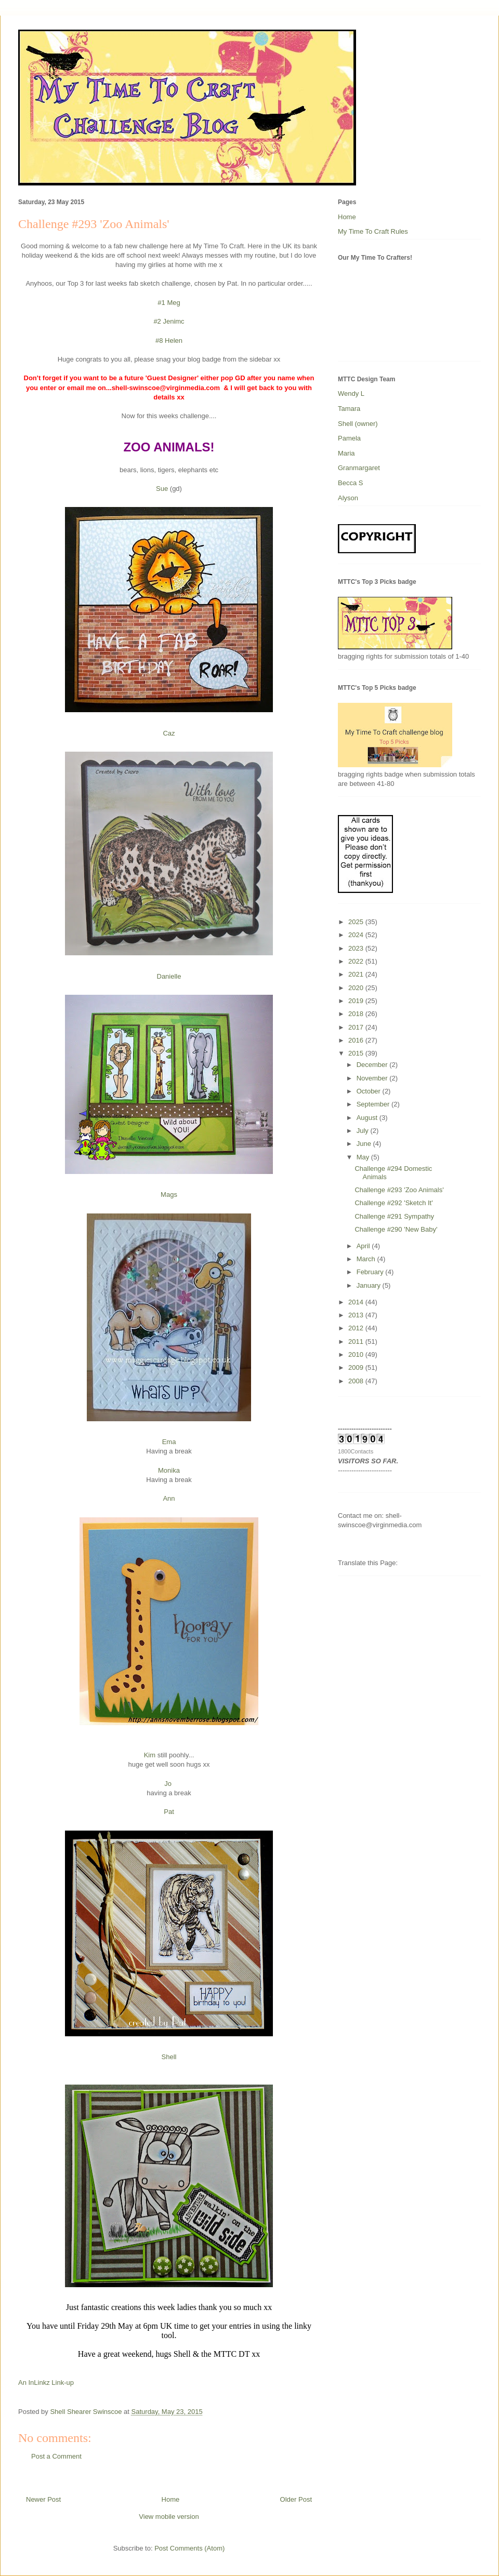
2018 (356, 1014)
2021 (356, 974)
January (370, 1285)
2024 (356, 935)
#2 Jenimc (168, 321)
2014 (356, 1302)
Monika (169, 1470)
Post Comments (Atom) (189, 2548)
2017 (356, 1027)
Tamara (349, 408)
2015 (356, 1053)
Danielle (169, 976)
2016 (356, 1040)
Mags (169, 1194)
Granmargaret (359, 468)
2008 (356, 1381)
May (364, 1157)
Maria (346, 453)
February (371, 1272)
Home (171, 2499)
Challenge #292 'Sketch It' (393, 1203)
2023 (356, 948)
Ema (169, 1442)
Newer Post (43, 2499)
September (374, 1104)
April (364, 1246)
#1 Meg (168, 302)
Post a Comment (56, 2456)
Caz (169, 733)
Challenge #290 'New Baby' (395, 1229)
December (373, 1065)
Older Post (296, 2499)
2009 (356, 1367)
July (364, 1130)
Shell (169, 2057)
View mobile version (169, 2516)
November (373, 1078)
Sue (162, 488)
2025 (356, 922)
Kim (149, 1755)
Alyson (348, 498)
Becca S (350, 483)
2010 (356, 1354)
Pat (169, 1812)
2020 (356, 988)
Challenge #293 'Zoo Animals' (398, 1190)
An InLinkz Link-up (46, 2382)
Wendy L (351, 393)
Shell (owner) (358, 424)
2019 (356, 1001)
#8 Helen (168, 340)
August (368, 1118)
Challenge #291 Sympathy (394, 1216)
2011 (356, 1341)
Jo (168, 1783)
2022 (356, 961)
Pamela (349, 438)
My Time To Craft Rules (373, 231)
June (365, 1143)
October (370, 1091)
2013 (356, 1315)
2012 (356, 1328)
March (367, 1259)
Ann (169, 1498)
